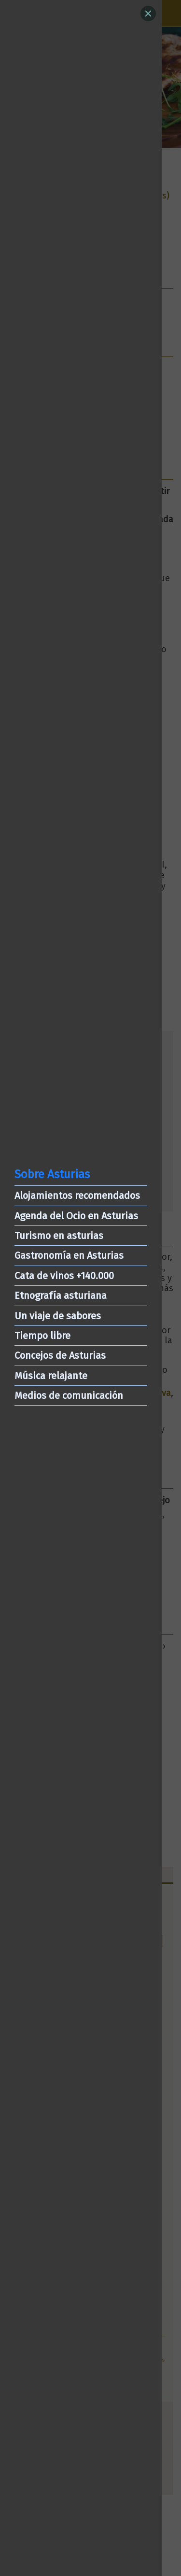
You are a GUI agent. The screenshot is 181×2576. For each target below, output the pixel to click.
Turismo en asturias (58, 1235)
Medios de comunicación (68, 1395)
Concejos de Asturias (60, 1355)
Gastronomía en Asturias (69, 1255)
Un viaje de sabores (57, 1316)
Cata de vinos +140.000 (64, 1275)
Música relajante (50, 1375)
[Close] (148, 13)
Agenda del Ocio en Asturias (76, 1216)
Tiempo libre (42, 1335)
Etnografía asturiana (60, 1295)
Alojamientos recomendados (77, 1195)
